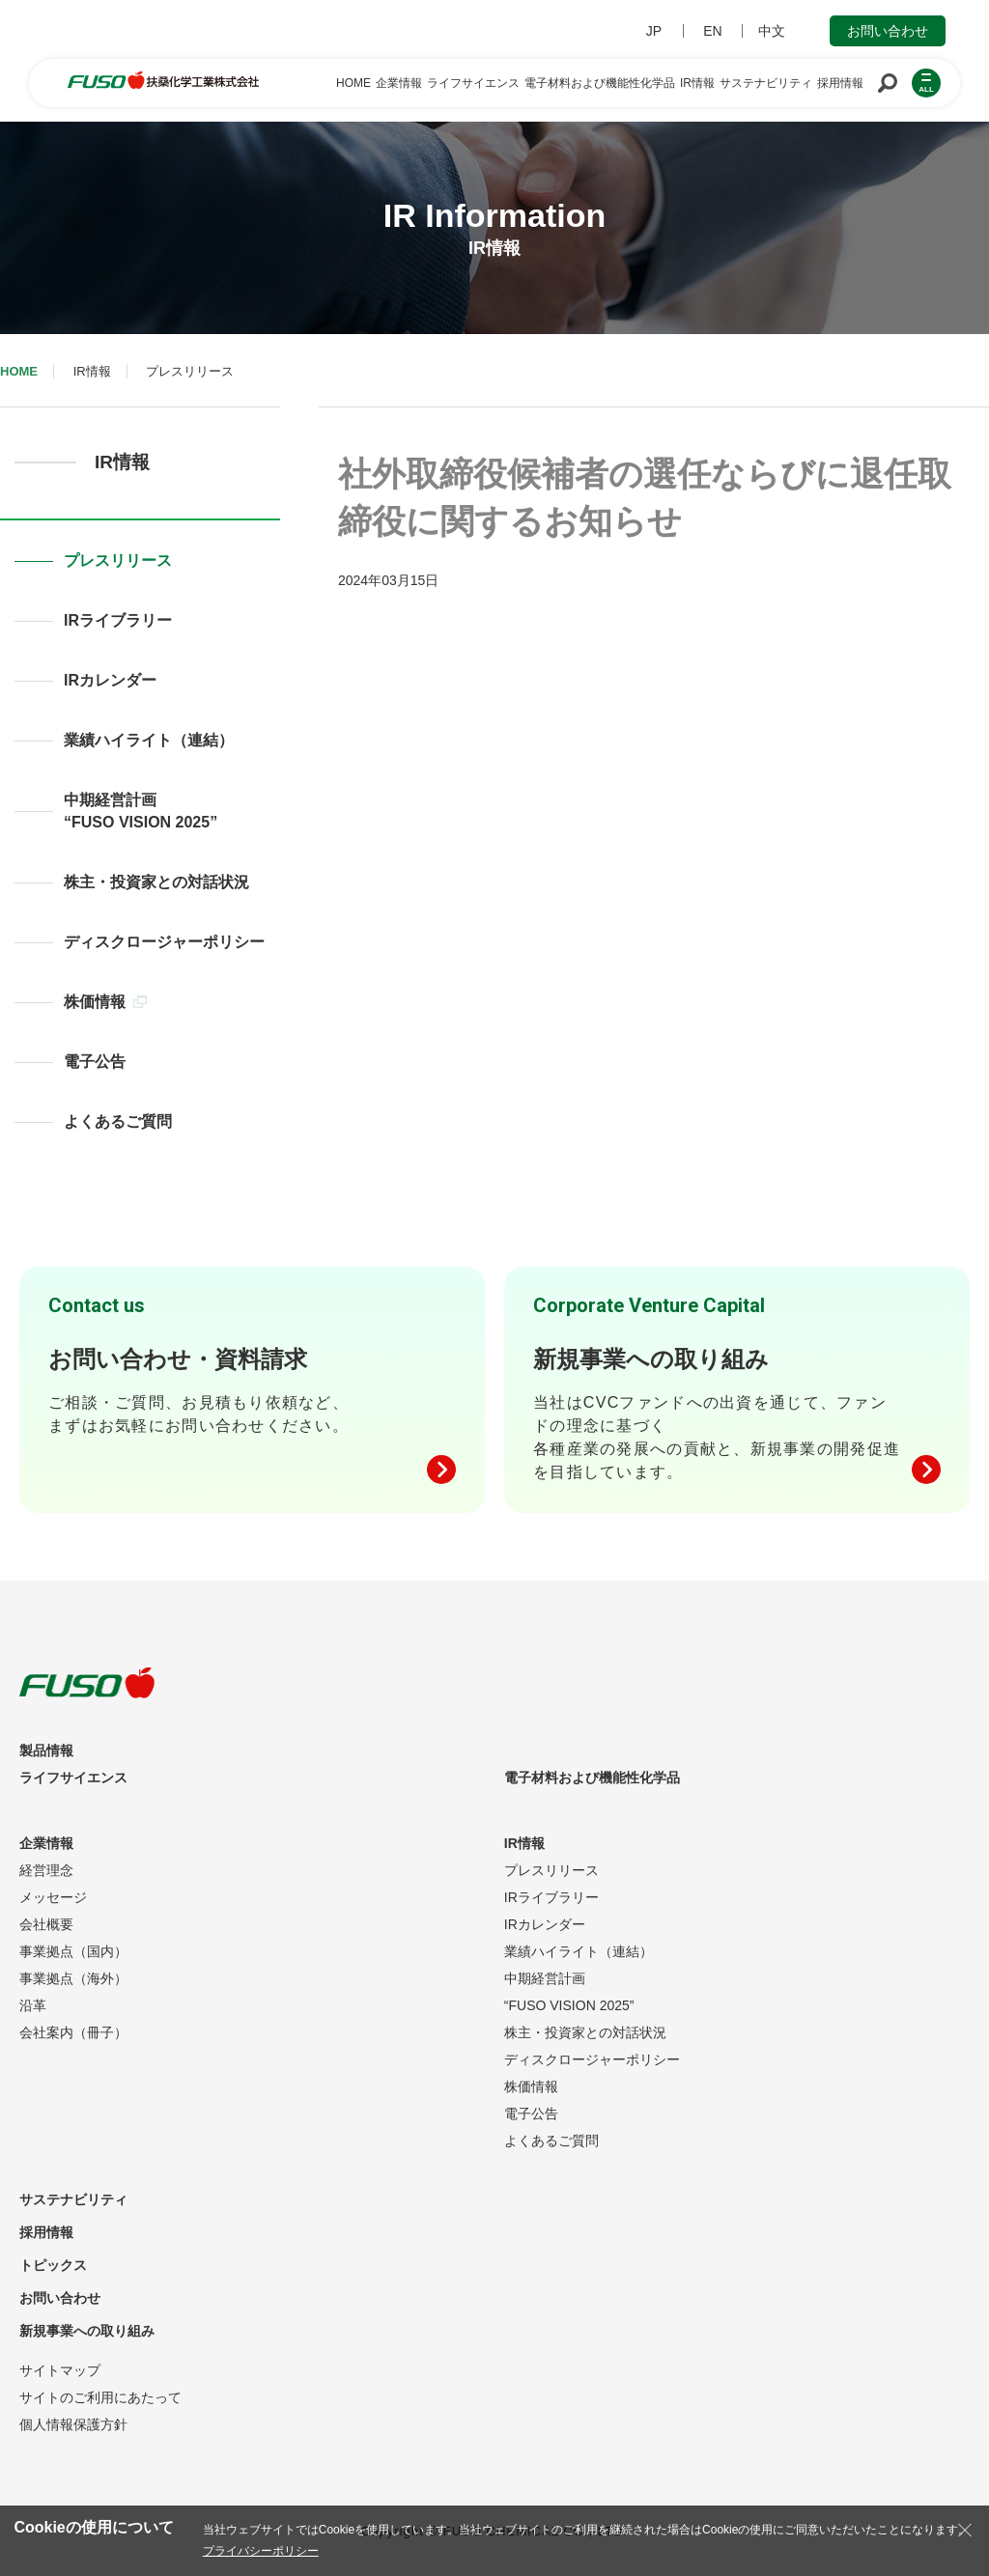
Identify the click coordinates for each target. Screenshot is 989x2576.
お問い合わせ (887, 31)
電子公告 (95, 1061)
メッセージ (53, 1897)
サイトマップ (59, 2370)
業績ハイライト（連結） (149, 740)
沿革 (32, 2005)
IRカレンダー (110, 680)
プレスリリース (118, 560)
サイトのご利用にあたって (100, 2397)
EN (712, 31)
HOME (19, 371)
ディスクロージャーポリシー (164, 942)
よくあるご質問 (118, 1121)
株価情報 (105, 1002)
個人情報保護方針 (73, 2424)
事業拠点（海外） (73, 1978)
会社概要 (46, 1924)
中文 (771, 31)
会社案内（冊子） (73, 2032)
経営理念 (46, 1870)
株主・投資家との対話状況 (156, 882)
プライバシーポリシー (261, 2551)
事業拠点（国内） (73, 1951)
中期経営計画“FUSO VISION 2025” (140, 811)
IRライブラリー (118, 620)
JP (654, 31)
